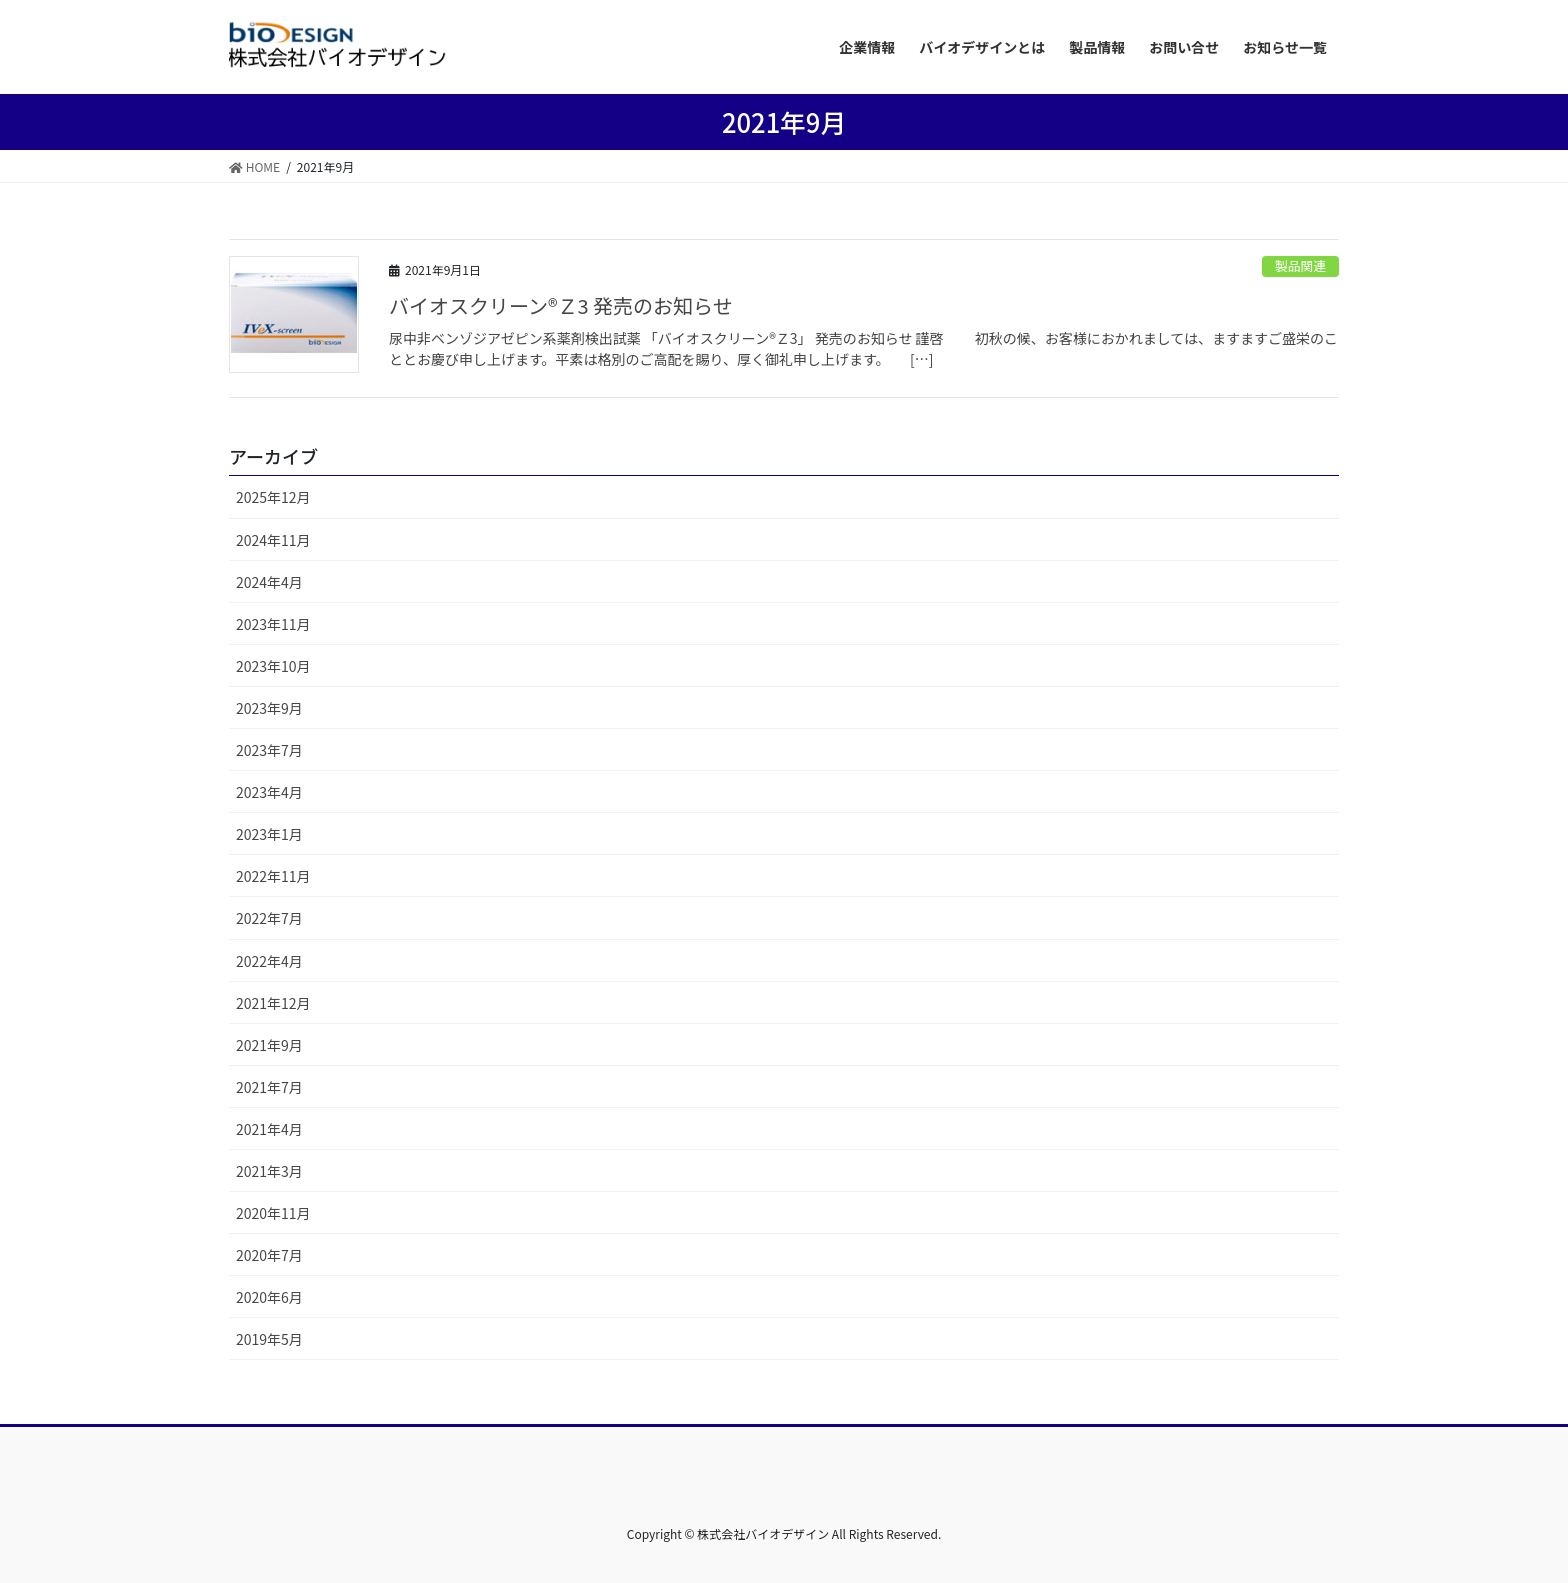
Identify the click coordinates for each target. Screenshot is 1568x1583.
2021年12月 (273, 1003)
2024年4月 (269, 582)
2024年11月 (273, 540)
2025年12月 (273, 497)
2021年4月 (269, 1129)
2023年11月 (273, 624)
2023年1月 (269, 834)
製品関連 (1300, 265)
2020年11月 (273, 1213)
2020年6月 (269, 1297)
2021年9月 (269, 1045)
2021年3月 (269, 1171)
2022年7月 (269, 918)
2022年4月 (269, 961)
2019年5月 (269, 1339)
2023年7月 (269, 750)
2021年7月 (269, 1087)
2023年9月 (269, 708)
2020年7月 (269, 1255)
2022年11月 (273, 876)
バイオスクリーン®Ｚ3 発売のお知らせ (571, 305)
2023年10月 (273, 666)
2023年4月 (269, 792)
